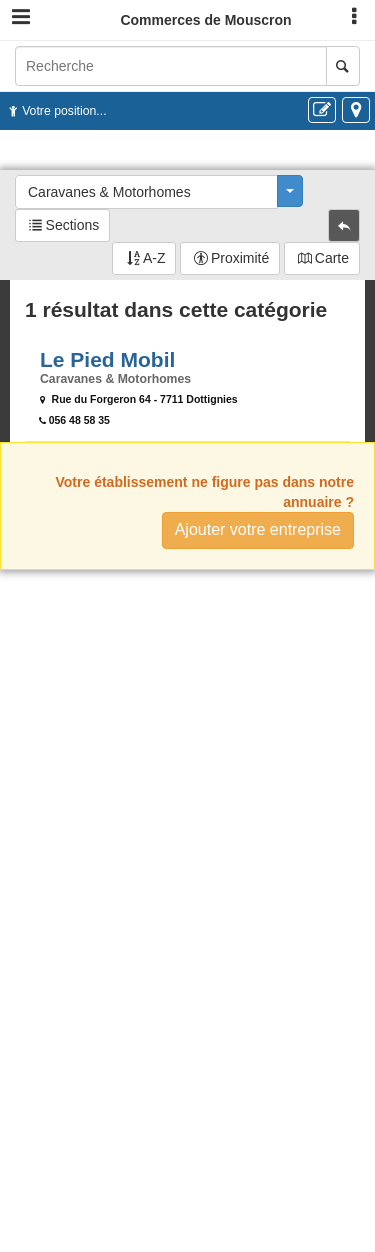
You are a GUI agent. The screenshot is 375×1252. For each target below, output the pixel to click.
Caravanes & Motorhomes (109, 192)
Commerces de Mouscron (205, 20)
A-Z (154, 258)
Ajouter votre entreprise (258, 529)
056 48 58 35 (79, 420)
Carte (332, 258)
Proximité (240, 258)
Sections (73, 225)
